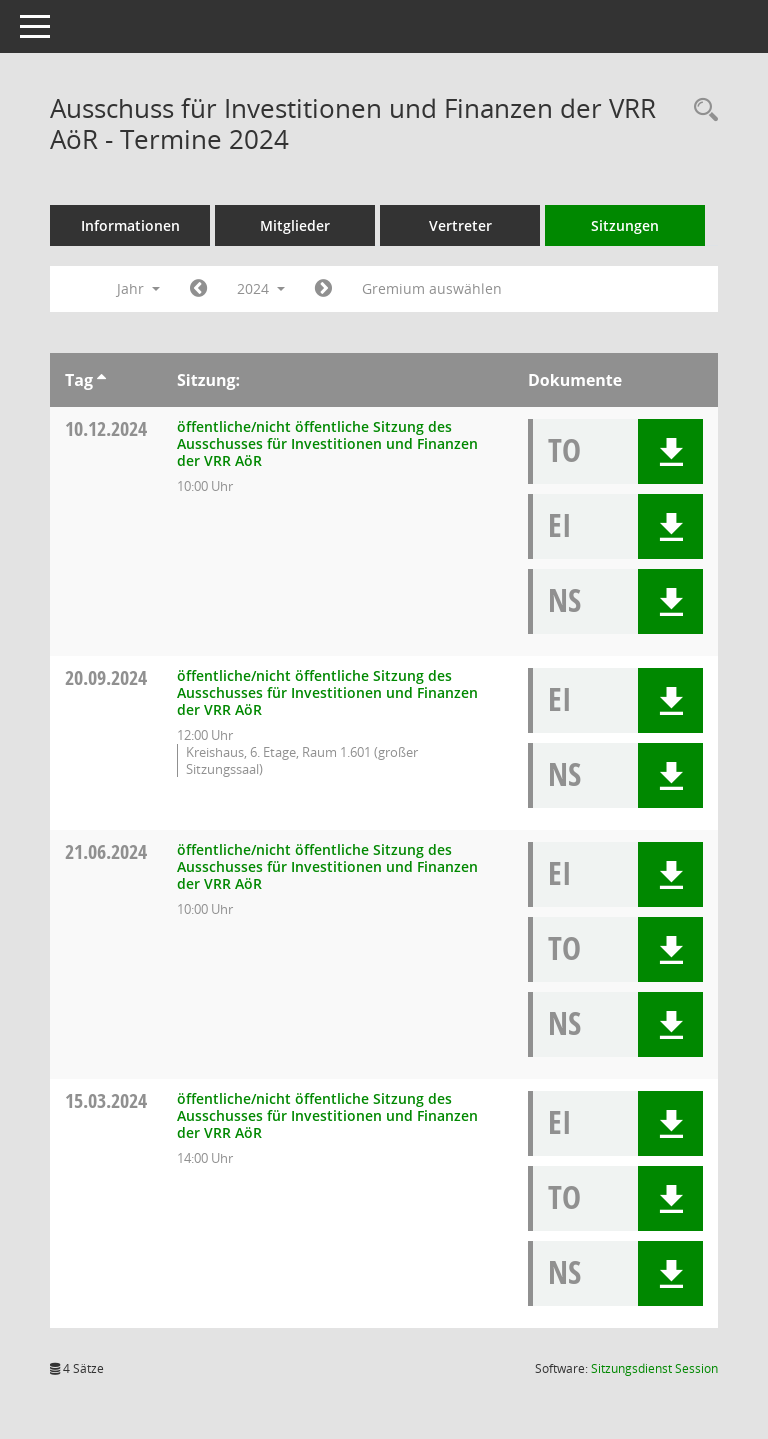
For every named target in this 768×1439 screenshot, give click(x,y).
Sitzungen (625, 225)
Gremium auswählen (432, 288)
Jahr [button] (138, 288)
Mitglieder (295, 225)
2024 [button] (261, 288)
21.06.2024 (106, 851)
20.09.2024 (106, 677)
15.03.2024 (106, 1100)
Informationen (130, 225)
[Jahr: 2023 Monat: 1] (198, 289)
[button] (670, 451)
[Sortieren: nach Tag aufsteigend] (101, 380)
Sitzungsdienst (654, 1368)
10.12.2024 (106, 428)
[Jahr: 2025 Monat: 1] (323, 289)
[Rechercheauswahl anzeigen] (701, 110)
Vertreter (460, 225)
